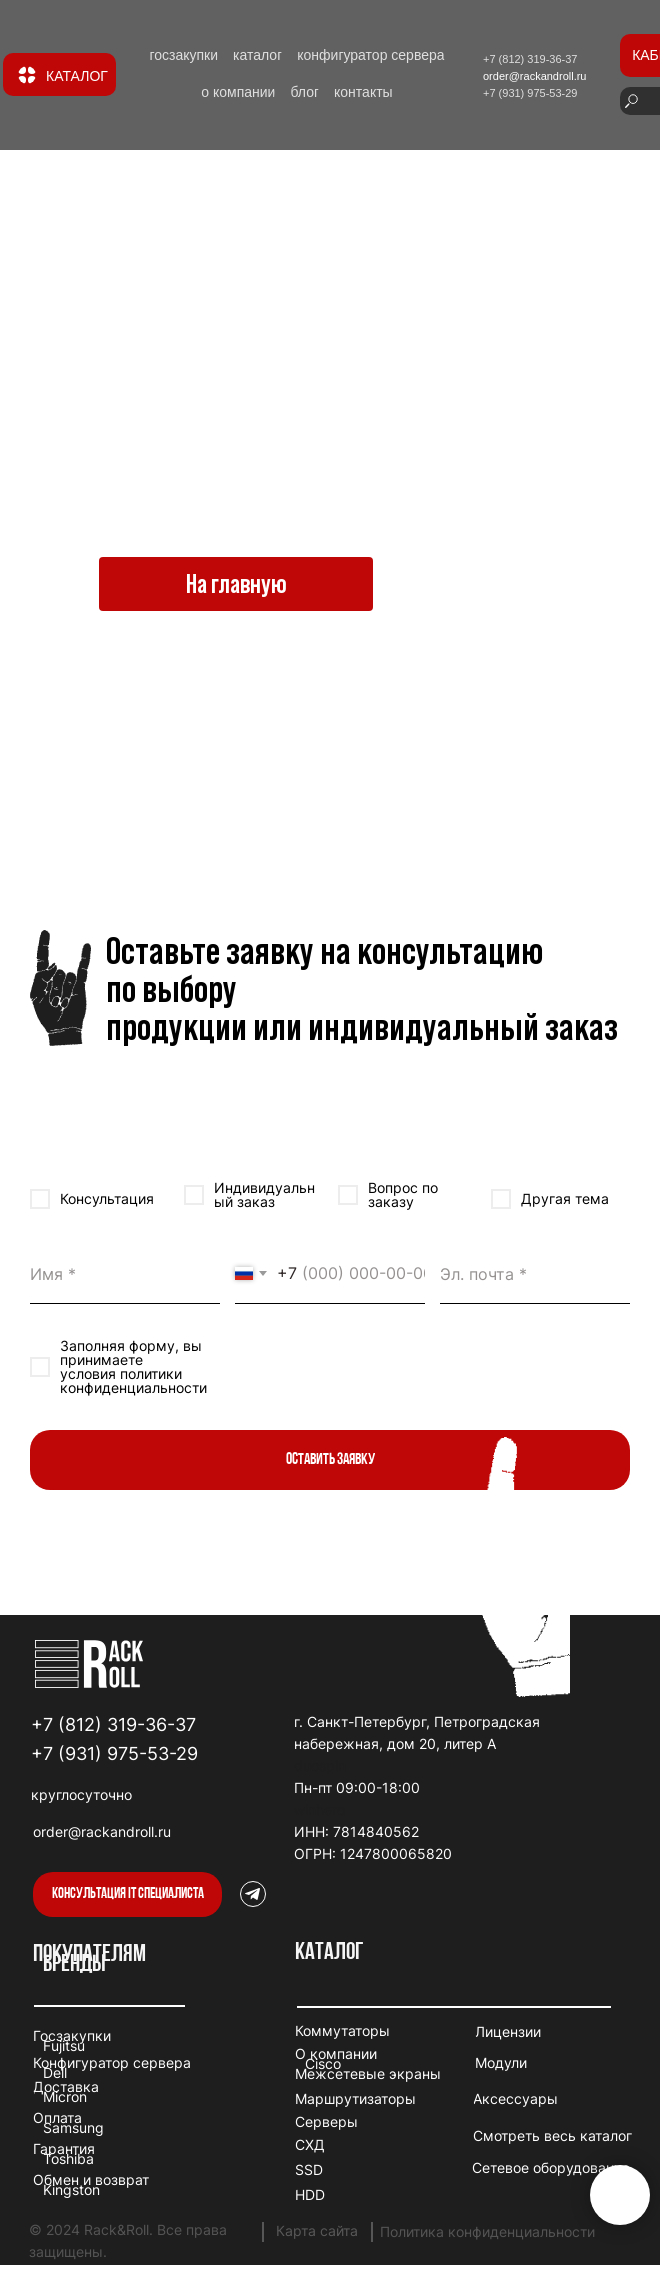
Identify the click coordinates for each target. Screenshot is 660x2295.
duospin (320, 1765)
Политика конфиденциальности (487, 2231)
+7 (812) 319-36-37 (113, 1724)
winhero (319, 1809)
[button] (127, 1894)
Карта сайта (317, 2230)
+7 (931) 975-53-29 (114, 1753)
